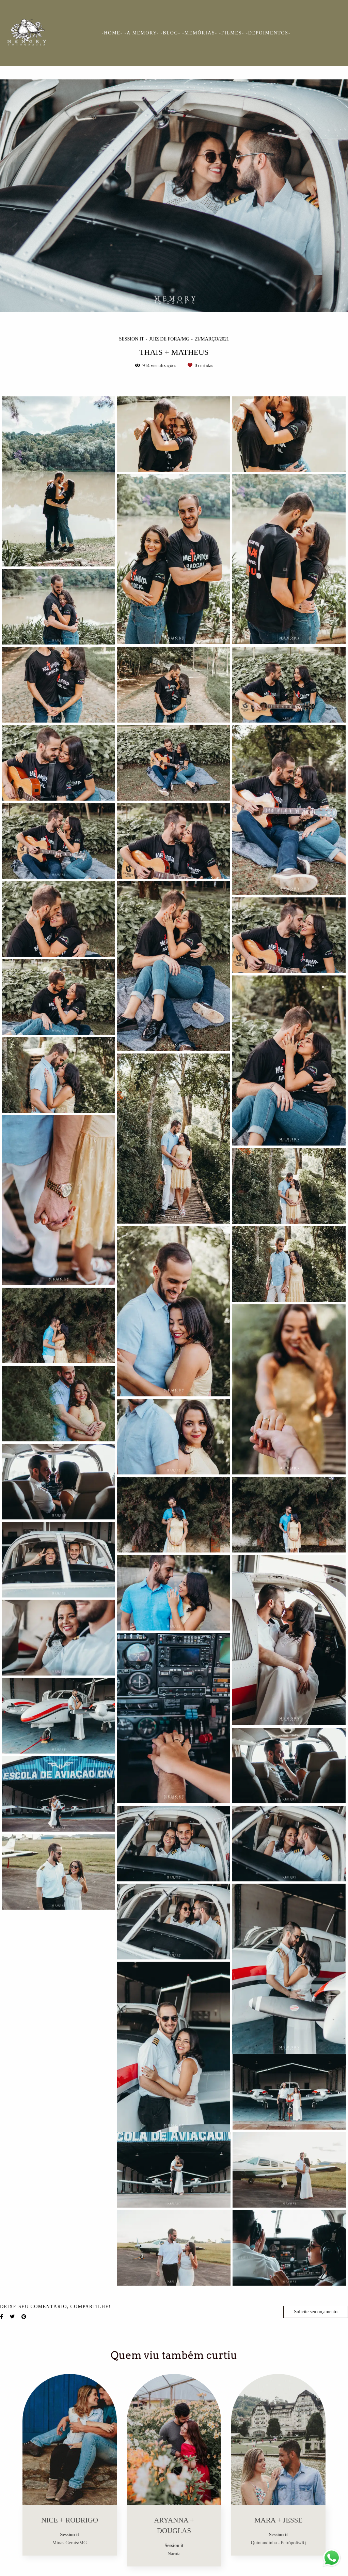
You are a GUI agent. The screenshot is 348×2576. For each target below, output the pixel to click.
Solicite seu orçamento (315, 2311)
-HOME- (112, 32)
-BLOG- (170, 32)
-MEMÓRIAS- (199, 32)
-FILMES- (231, 32)
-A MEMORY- (142, 32)
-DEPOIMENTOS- (268, 32)
